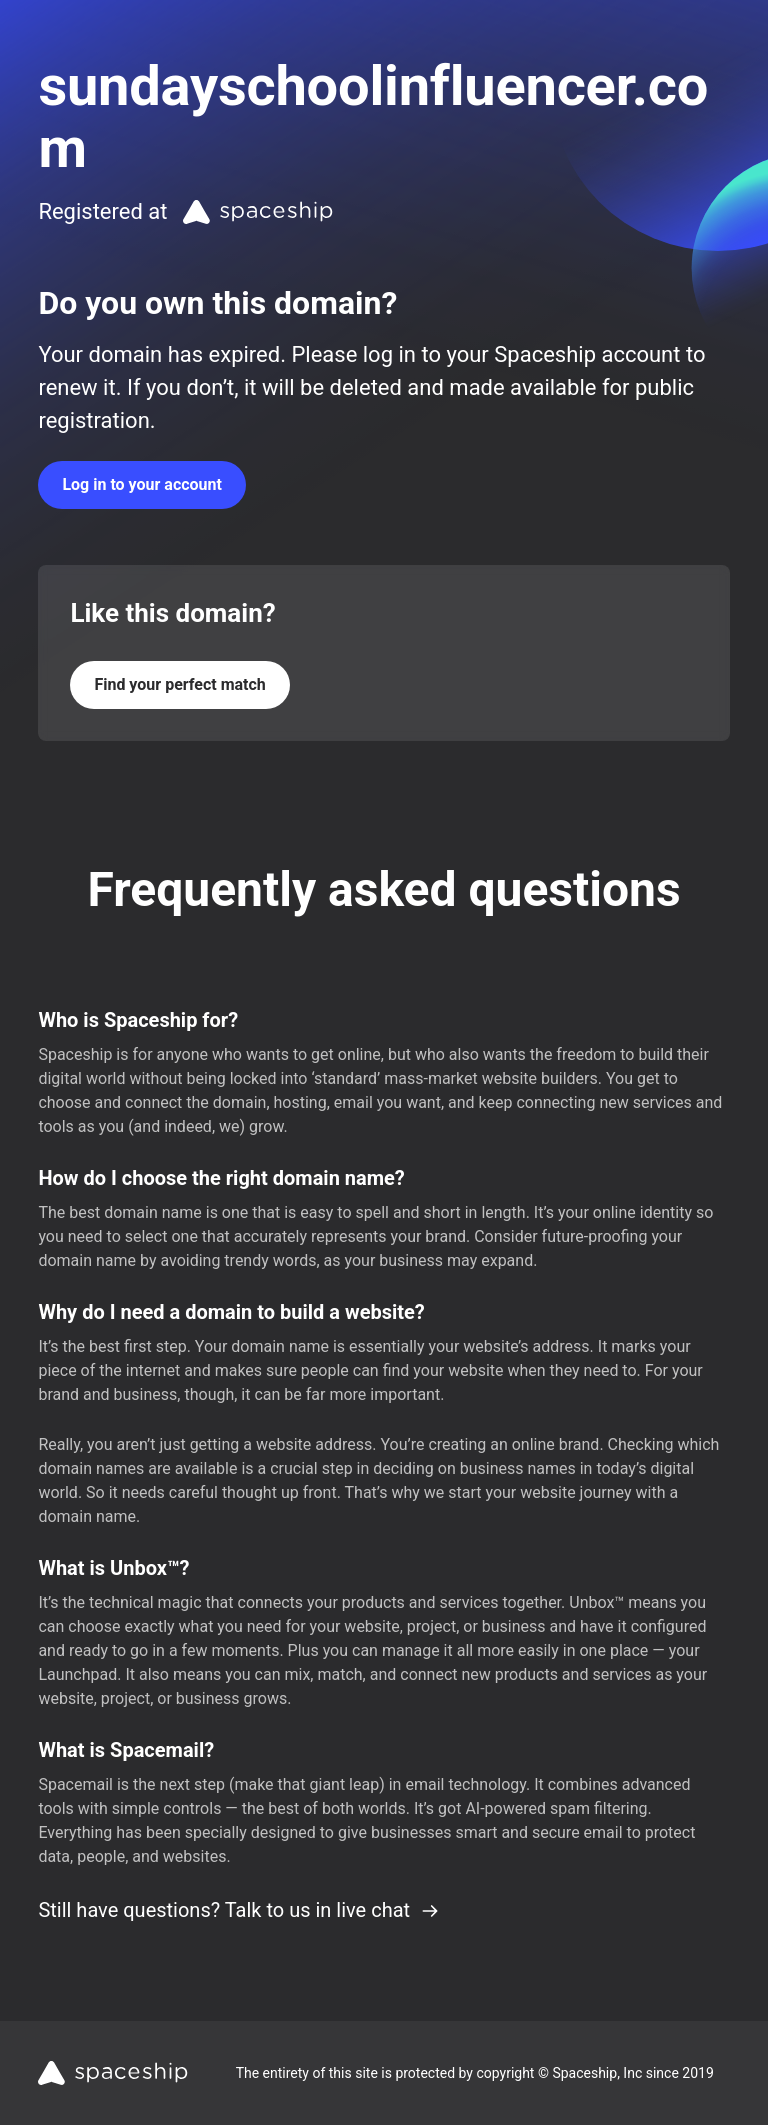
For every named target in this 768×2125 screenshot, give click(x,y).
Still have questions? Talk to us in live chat (239, 1910)
